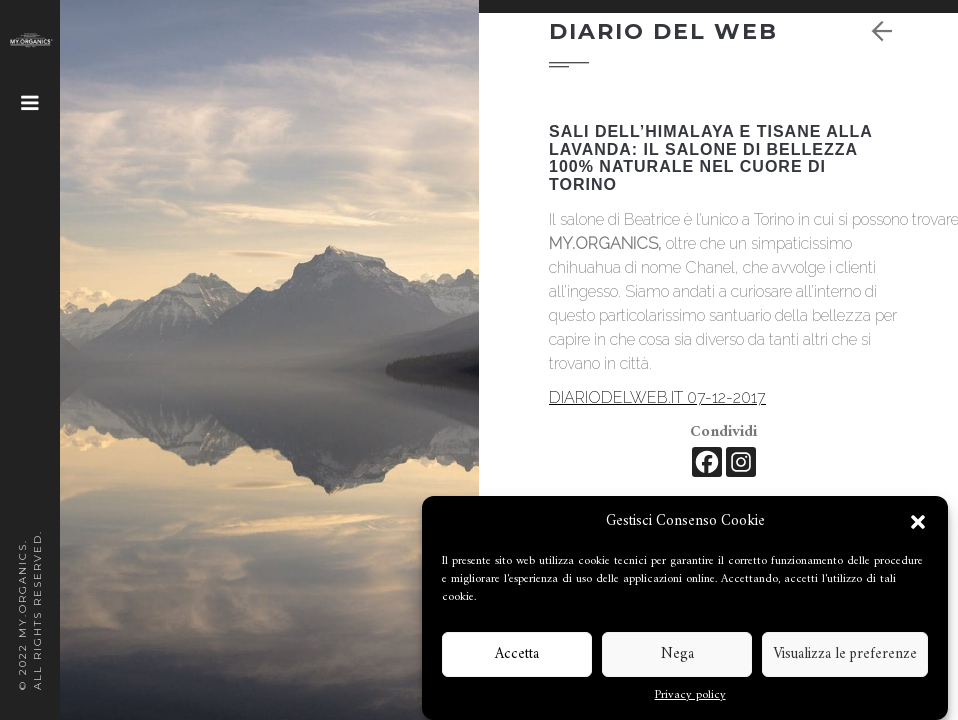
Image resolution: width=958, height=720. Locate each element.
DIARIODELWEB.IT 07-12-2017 (657, 397)
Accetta (517, 654)
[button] (918, 522)
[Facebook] (707, 462)
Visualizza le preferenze (845, 654)
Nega (677, 654)
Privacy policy (690, 696)
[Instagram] (741, 462)
